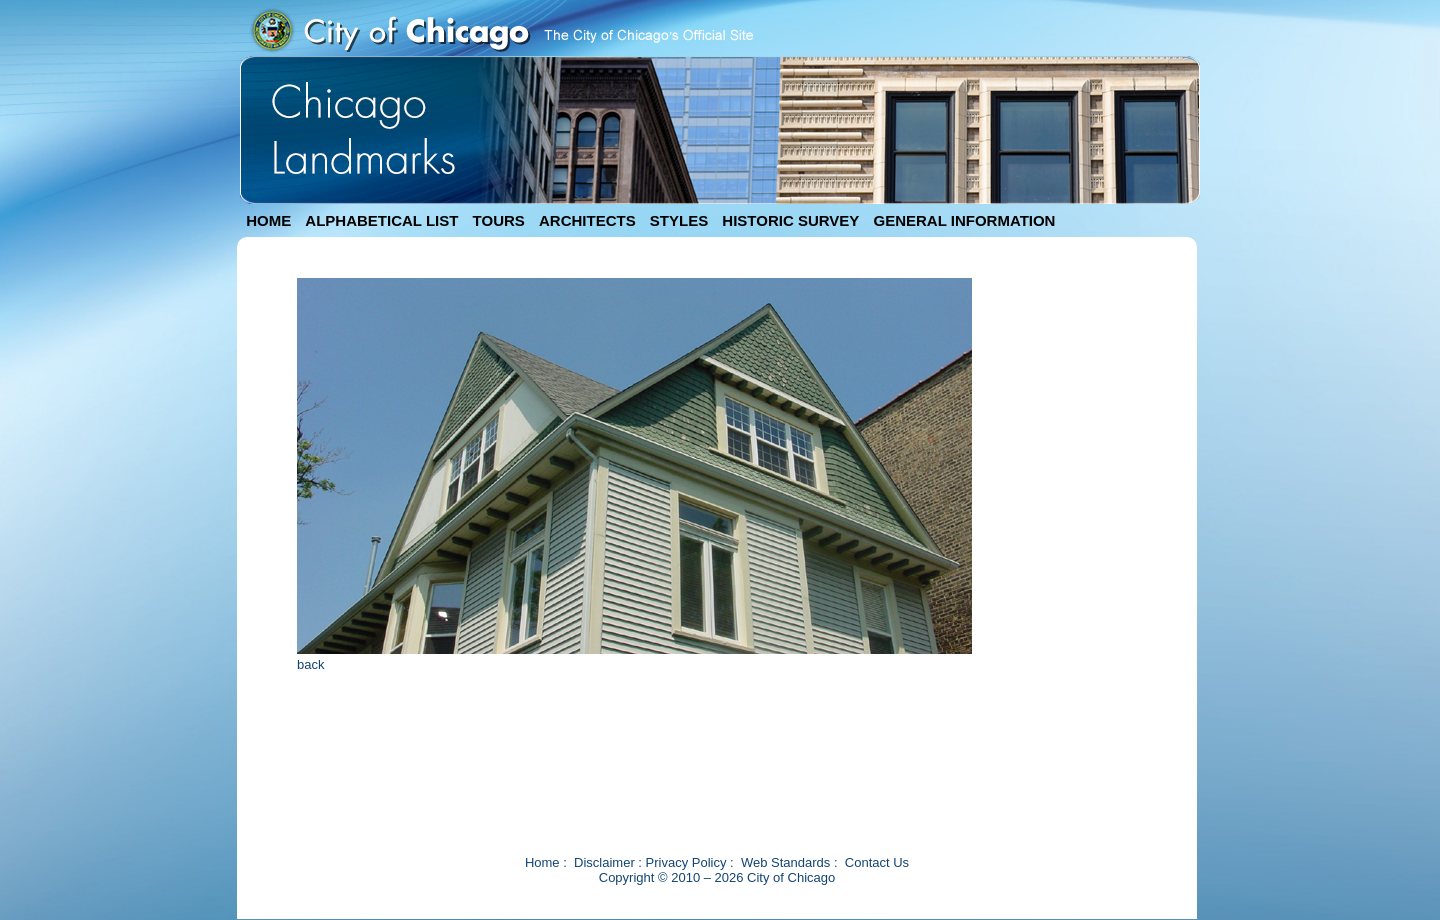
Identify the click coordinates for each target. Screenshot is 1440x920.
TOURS (499, 220)
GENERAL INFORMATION (965, 220)
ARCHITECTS (587, 220)
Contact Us (877, 862)
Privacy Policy (686, 862)
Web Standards (785, 862)
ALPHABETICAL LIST (381, 220)
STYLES (679, 220)
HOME (268, 220)
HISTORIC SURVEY (790, 220)
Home (542, 862)
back (310, 664)
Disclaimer (604, 862)
